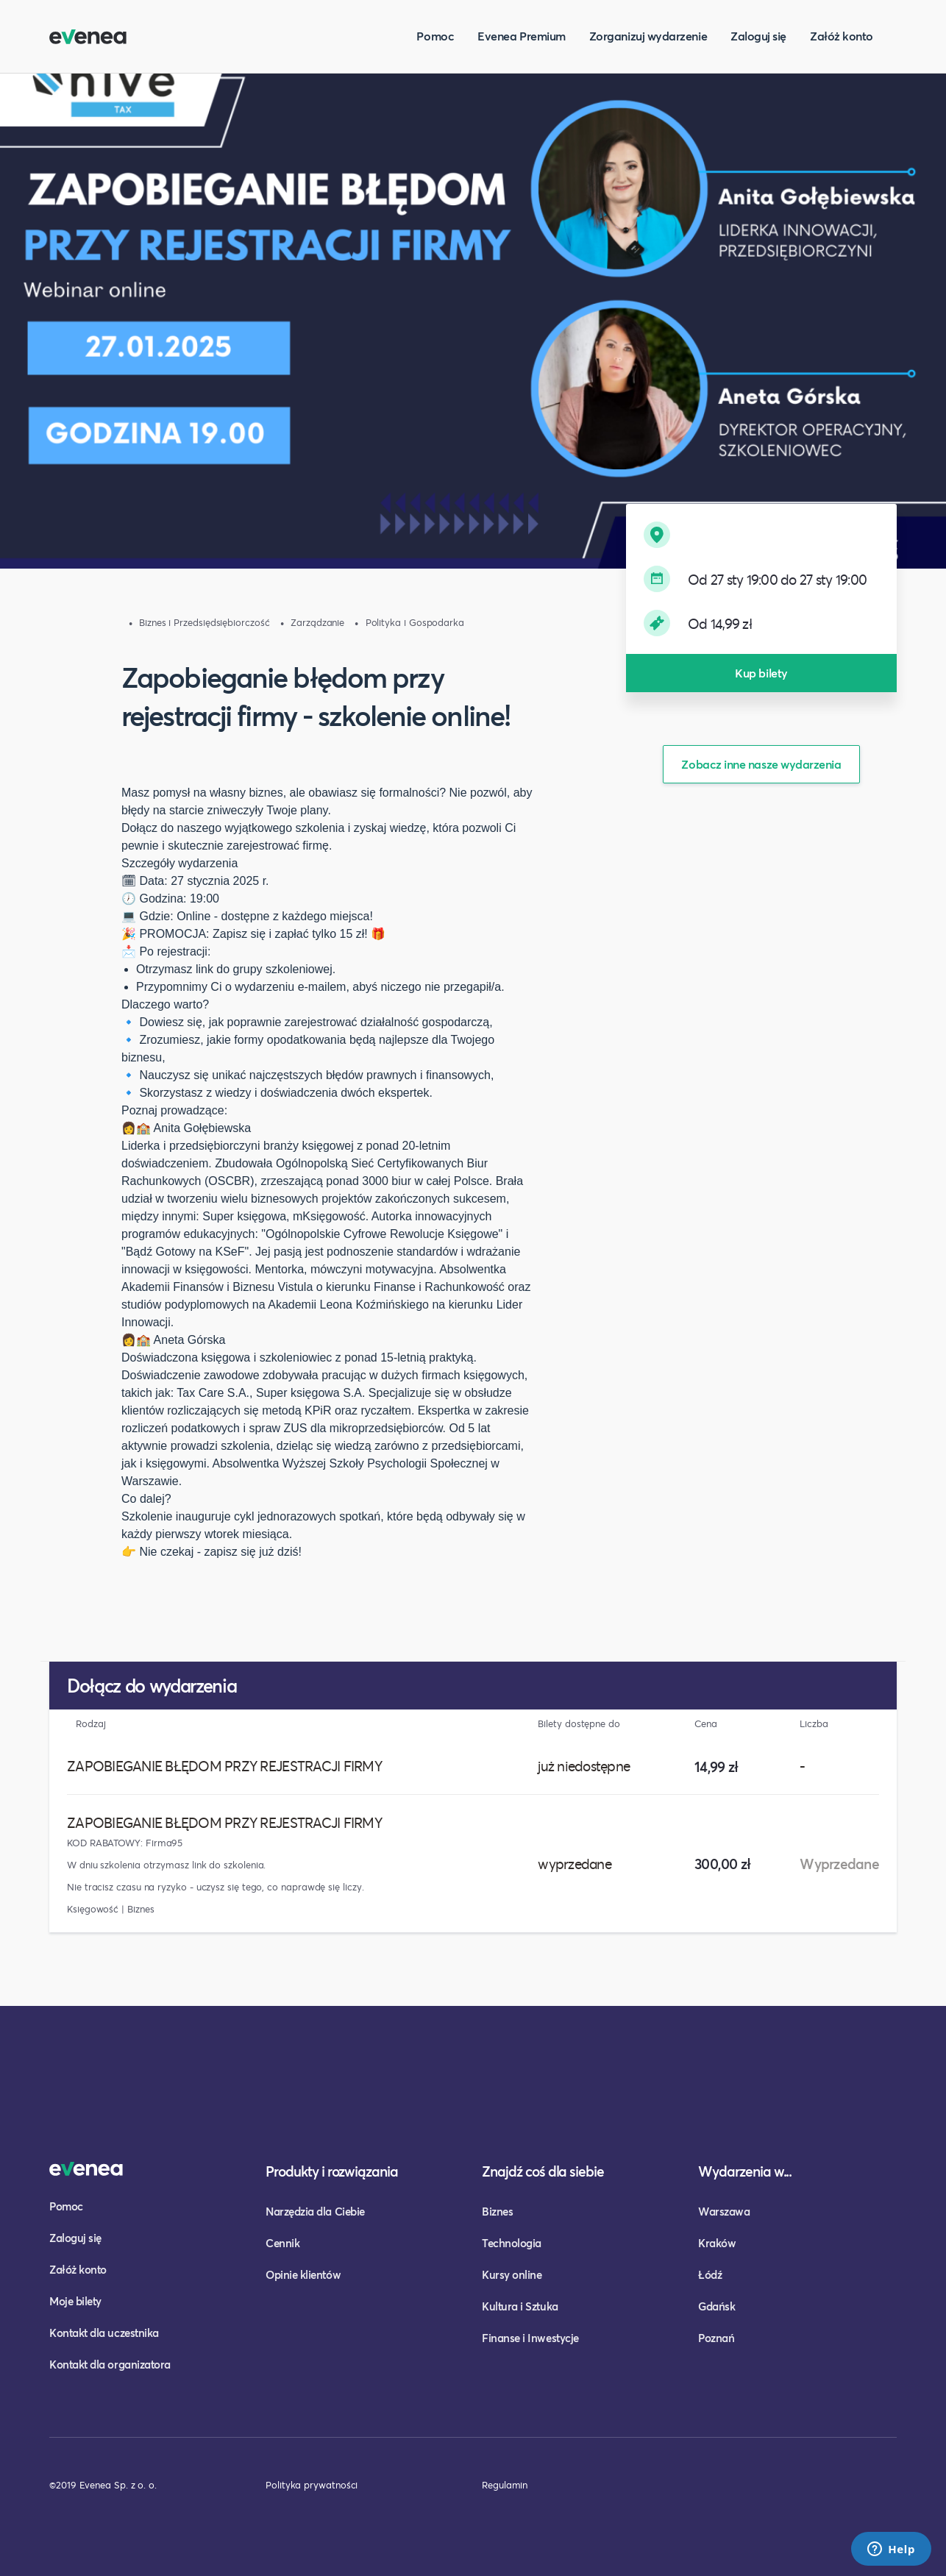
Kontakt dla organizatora (110, 2364)
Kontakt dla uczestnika (104, 2332)
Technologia (511, 2242)
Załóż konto (841, 35)
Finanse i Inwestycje (530, 2337)
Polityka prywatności (312, 2484)
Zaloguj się (758, 35)
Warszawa (724, 2211)
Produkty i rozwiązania (332, 2171)
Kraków (717, 2242)
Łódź (710, 2274)
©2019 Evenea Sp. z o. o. (103, 2484)
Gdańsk (716, 2306)
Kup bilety (761, 672)
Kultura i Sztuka (520, 2306)
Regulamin (504, 2484)
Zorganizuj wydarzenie (648, 35)
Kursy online (511, 2274)
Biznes (497, 2211)
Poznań (716, 2337)
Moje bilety (75, 2301)
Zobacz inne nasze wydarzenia (761, 764)
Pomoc (435, 35)
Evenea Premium (521, 35)
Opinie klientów (303, 2274)
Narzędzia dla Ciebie (315, 2211)
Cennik (282, 2242)
